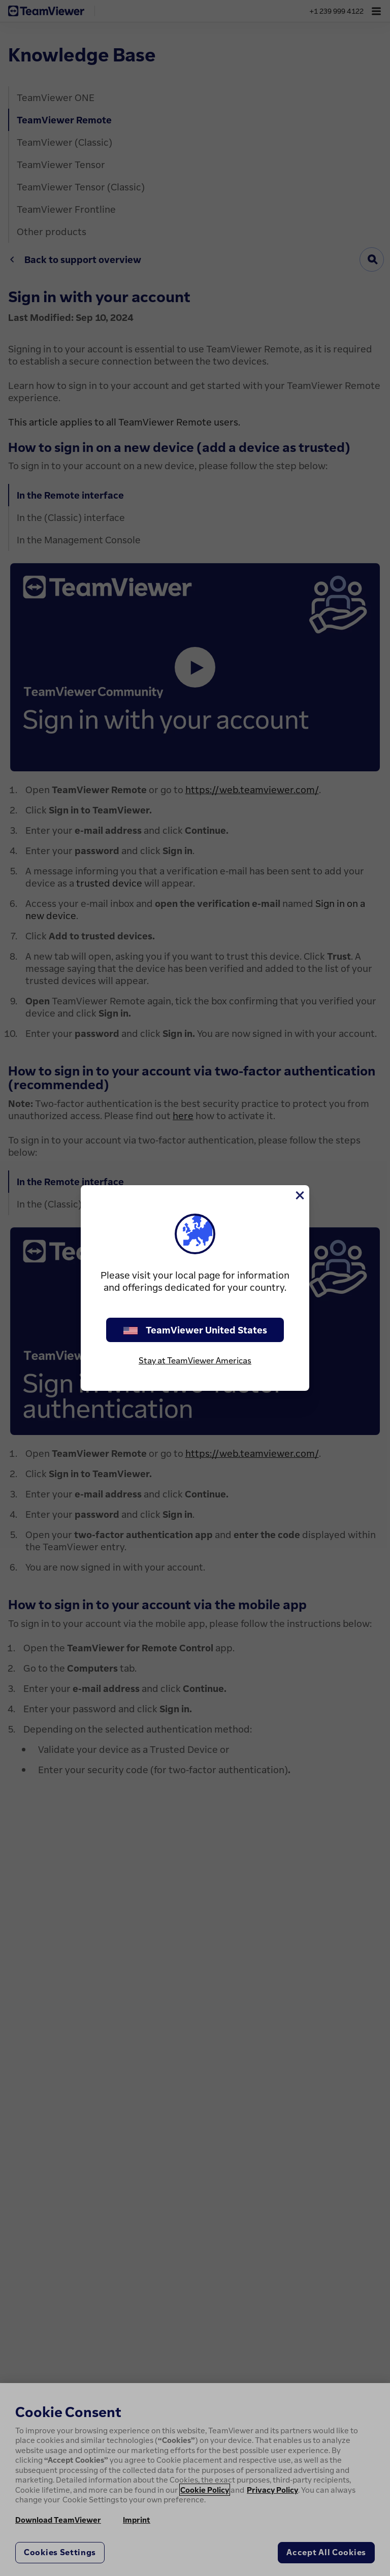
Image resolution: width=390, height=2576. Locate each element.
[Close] (299, 1195)
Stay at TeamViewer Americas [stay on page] (195, 1360)
